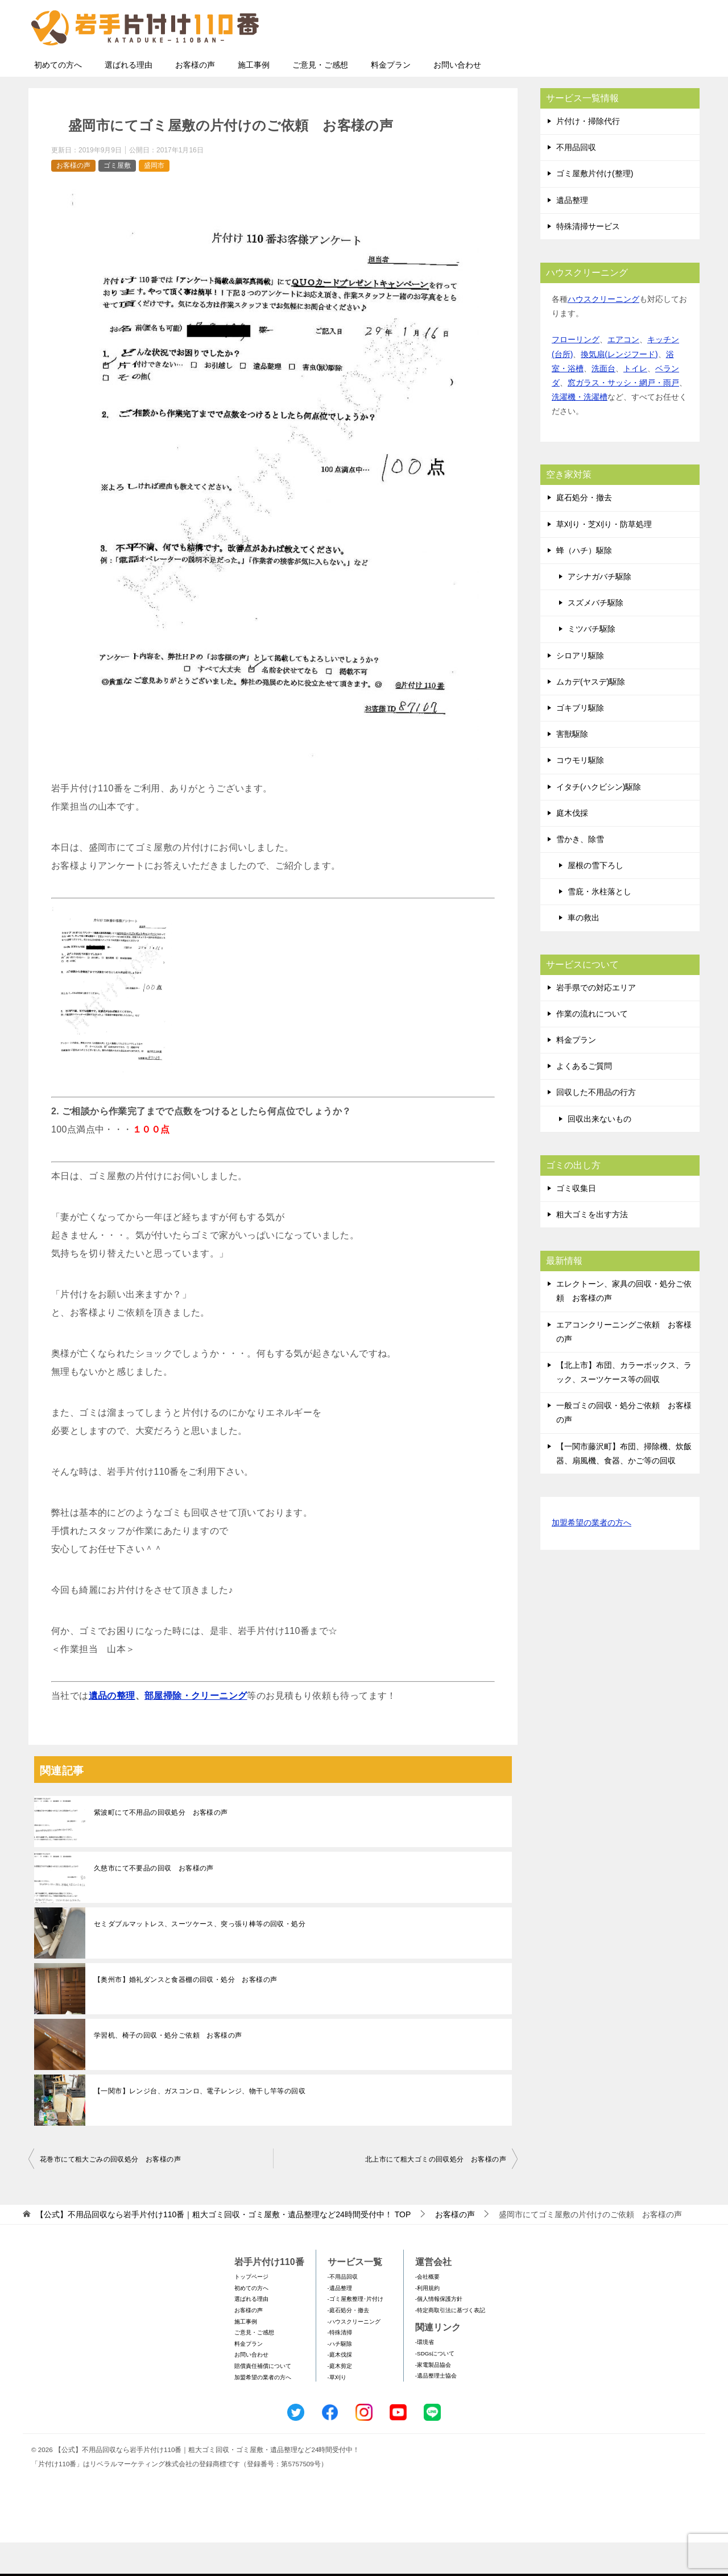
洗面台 (603, 401)
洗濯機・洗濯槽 (579, 430)
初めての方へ (58, 98)
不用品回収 (576, 180)
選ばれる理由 (128, 98)
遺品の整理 (112, 1729)
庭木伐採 (572, 846)
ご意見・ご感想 (320, 98)
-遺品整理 (340, 2321)
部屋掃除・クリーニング (195, 1729)
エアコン (623, 373)
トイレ (635, 401)
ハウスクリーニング (603, 332)
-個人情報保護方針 (438, 2332)
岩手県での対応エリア (596, 1021)
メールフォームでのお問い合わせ (594, 66)
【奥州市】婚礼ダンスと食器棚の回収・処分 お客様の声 (185, 2013)
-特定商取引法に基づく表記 (450, 2344)
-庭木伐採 (340, 2388)
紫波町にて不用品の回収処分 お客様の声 (161, 1846)
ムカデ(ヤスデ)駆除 (590, 715)
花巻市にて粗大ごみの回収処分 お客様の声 (110, 2193)
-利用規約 (427, 2321)
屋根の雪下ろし (595, 898)
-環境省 (424, 2375)
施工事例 (254, 98)
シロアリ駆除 (580, 689)
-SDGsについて (434, 2387)
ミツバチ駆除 (591, 662)
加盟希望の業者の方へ (591, 1557)
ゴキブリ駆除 (580, 741)
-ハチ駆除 (340, 2377)
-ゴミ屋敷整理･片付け (355, 2332)
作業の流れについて (592, 1047)
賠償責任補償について (262, 2399)
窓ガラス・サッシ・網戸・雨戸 (623, 416)
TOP (223, 2248)
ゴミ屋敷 (117, 199)
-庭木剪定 (340, 2399)
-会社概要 (427, 2310)
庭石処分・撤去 (584, 531)
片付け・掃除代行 (588, 154)
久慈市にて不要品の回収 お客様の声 (154, 1902)
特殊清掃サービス (588, 259)
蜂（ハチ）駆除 (584, 583)
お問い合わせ (457, 98)
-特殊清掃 (340, 2366)
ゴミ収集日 (576, 1221)
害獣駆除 (572, 767)
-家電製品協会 (433, 2398)
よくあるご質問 (584, 1099)
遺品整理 (572, 233)
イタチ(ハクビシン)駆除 (598, 820)
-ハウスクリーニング (354, 2355)
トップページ (251, 2310)
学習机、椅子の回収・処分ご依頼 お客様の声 (168, 2069)
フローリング (575, 373)
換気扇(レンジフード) (619, 387)
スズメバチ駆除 (595, 636)
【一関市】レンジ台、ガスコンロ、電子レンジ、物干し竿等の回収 (199, 2125)
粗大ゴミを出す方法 (592, 1247)
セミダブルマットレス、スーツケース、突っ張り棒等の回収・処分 (199, 1957)
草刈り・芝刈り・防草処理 (604, 557)
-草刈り (337, 2411)
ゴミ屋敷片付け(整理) (594, 206)
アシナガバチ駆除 (599, 610)
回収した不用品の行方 (596, 1125)
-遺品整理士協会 (436, 2409)
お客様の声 (195, 98)
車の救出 (583, 951)
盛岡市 (154, 199)
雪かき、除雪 (580, 872)
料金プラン (391, 98)
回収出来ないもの (599, 1152)
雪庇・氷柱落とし (599, 925)
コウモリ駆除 (580, 793)
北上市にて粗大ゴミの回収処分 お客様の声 (435, 2193)
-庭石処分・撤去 (348, 2344)
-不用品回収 (343, 2310)
